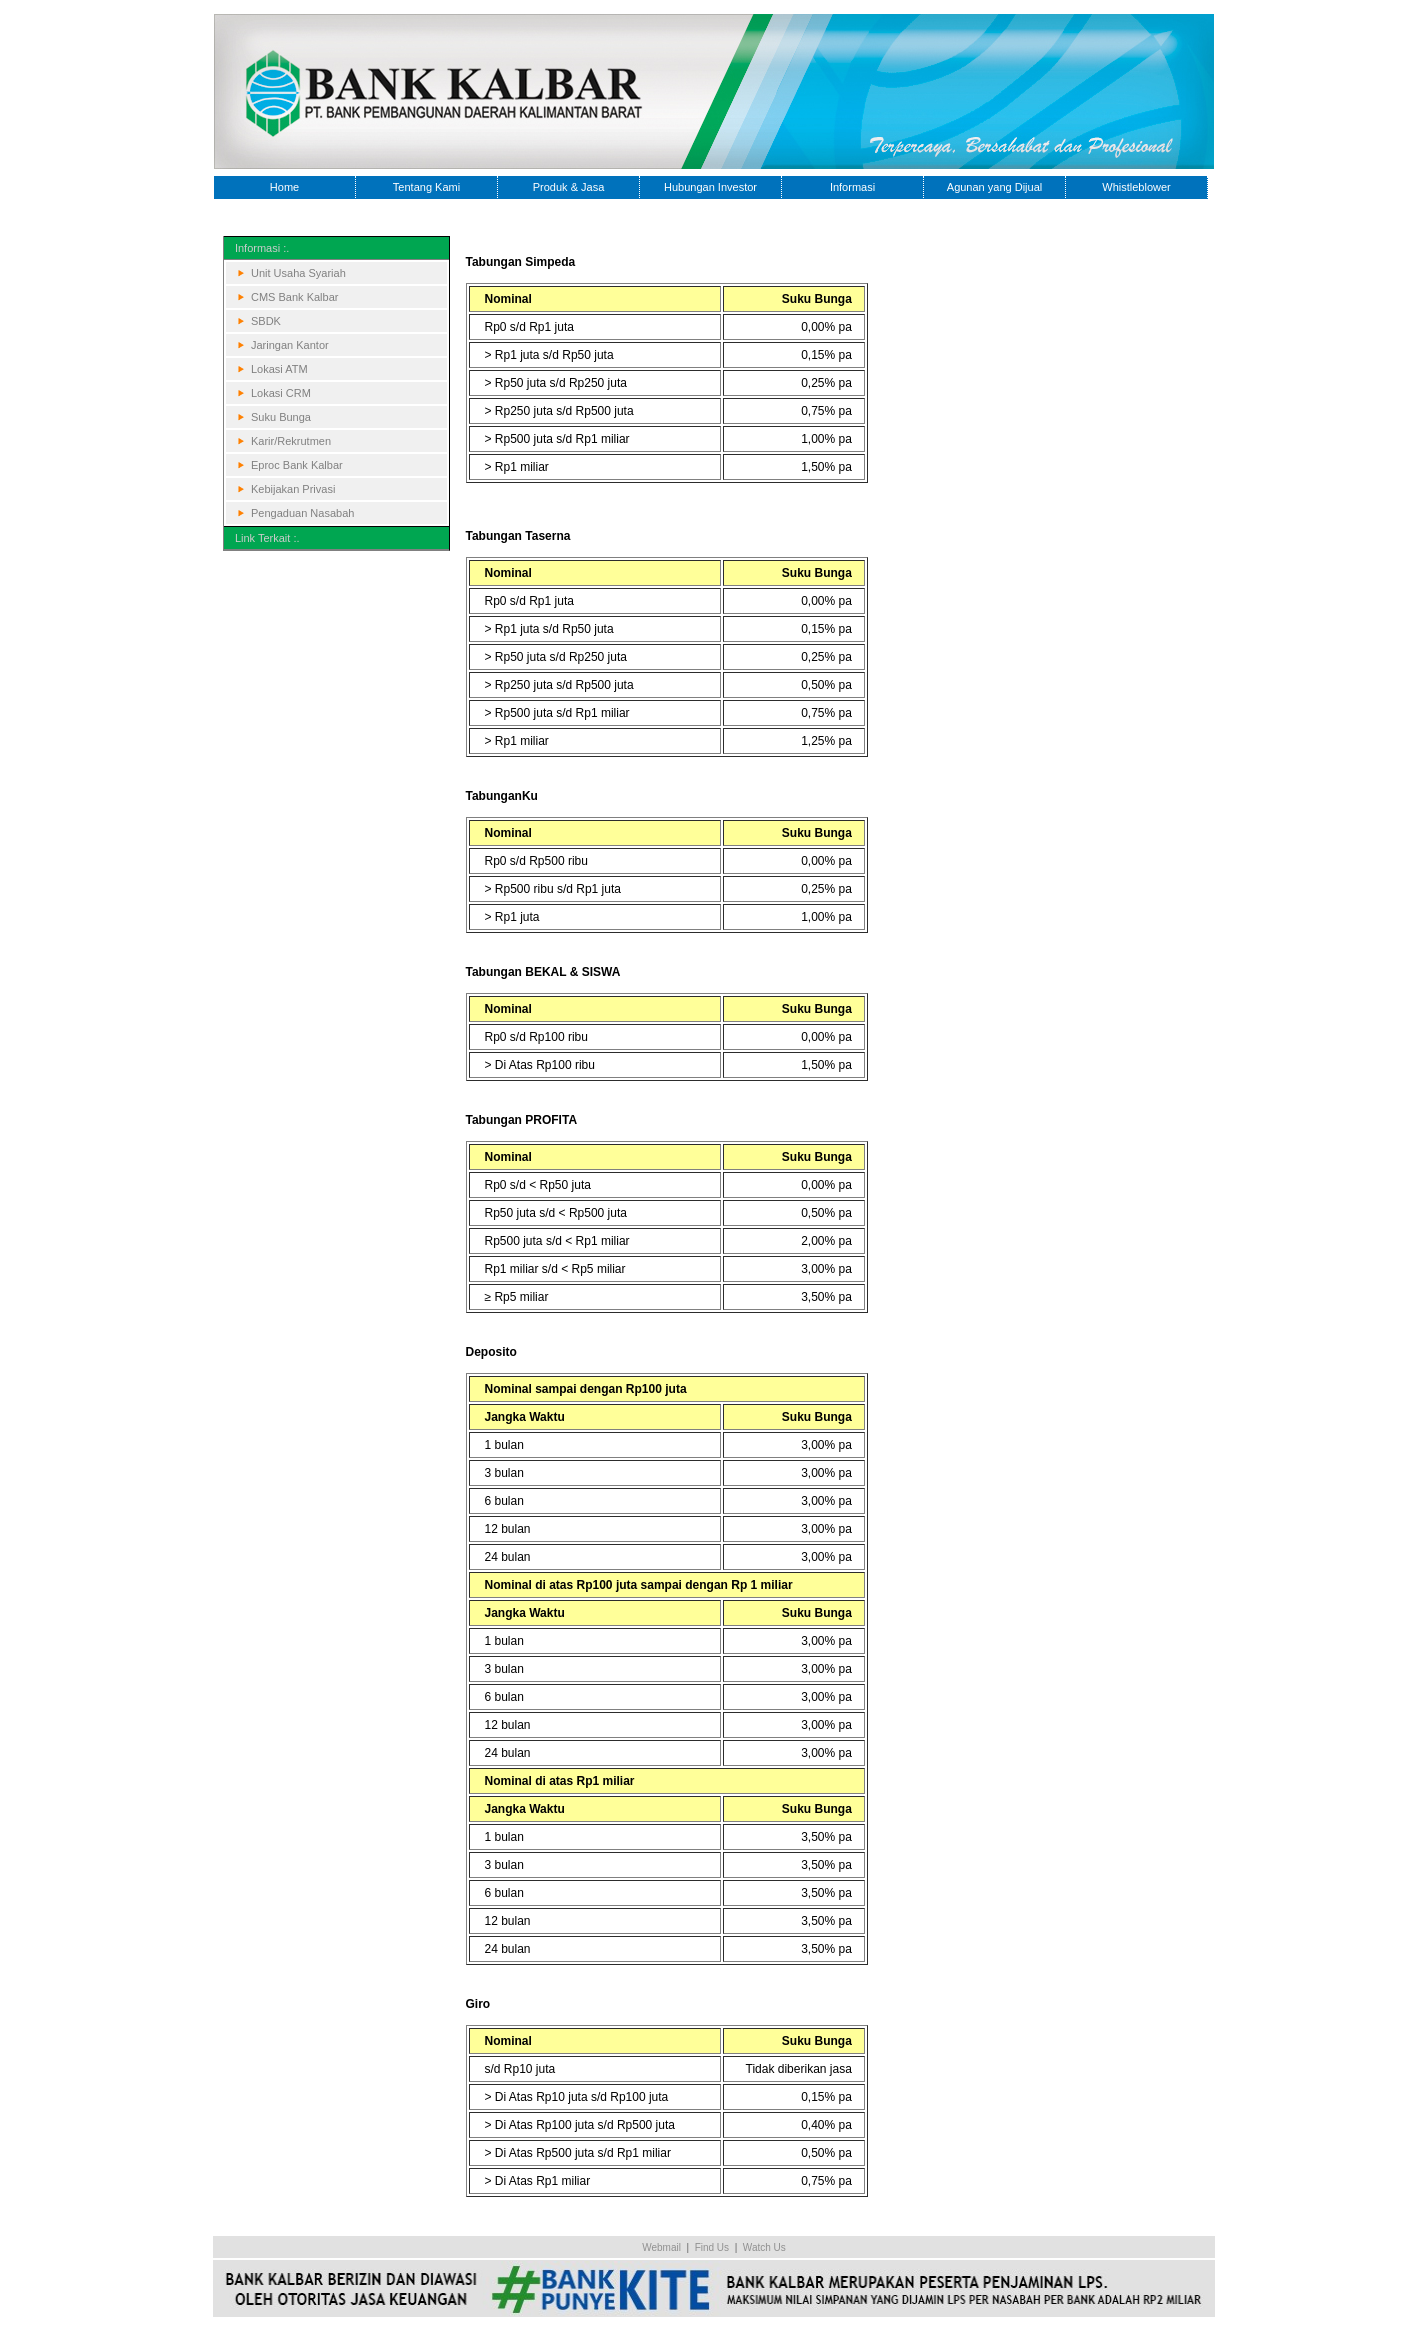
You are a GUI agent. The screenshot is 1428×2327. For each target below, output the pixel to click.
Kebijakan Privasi (293, 489)
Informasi (852, 187)
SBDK (266, 321)
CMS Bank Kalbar (294, 297)
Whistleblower (1136, 187)
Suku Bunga (281, 417)
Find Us (712, 2247)
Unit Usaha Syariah (298, 273)
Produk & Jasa (569, 187)
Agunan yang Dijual (994, 187)
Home (284, 187)
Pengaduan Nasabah (302, 513)
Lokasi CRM (281, 393)
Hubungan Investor (710, 187)
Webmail (661, 2247)
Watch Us (764, 2247)
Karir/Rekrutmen (291, 441)
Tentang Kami (426, 187)
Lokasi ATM (279, 369)
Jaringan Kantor (290, 345)
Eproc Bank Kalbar (297, 465)
